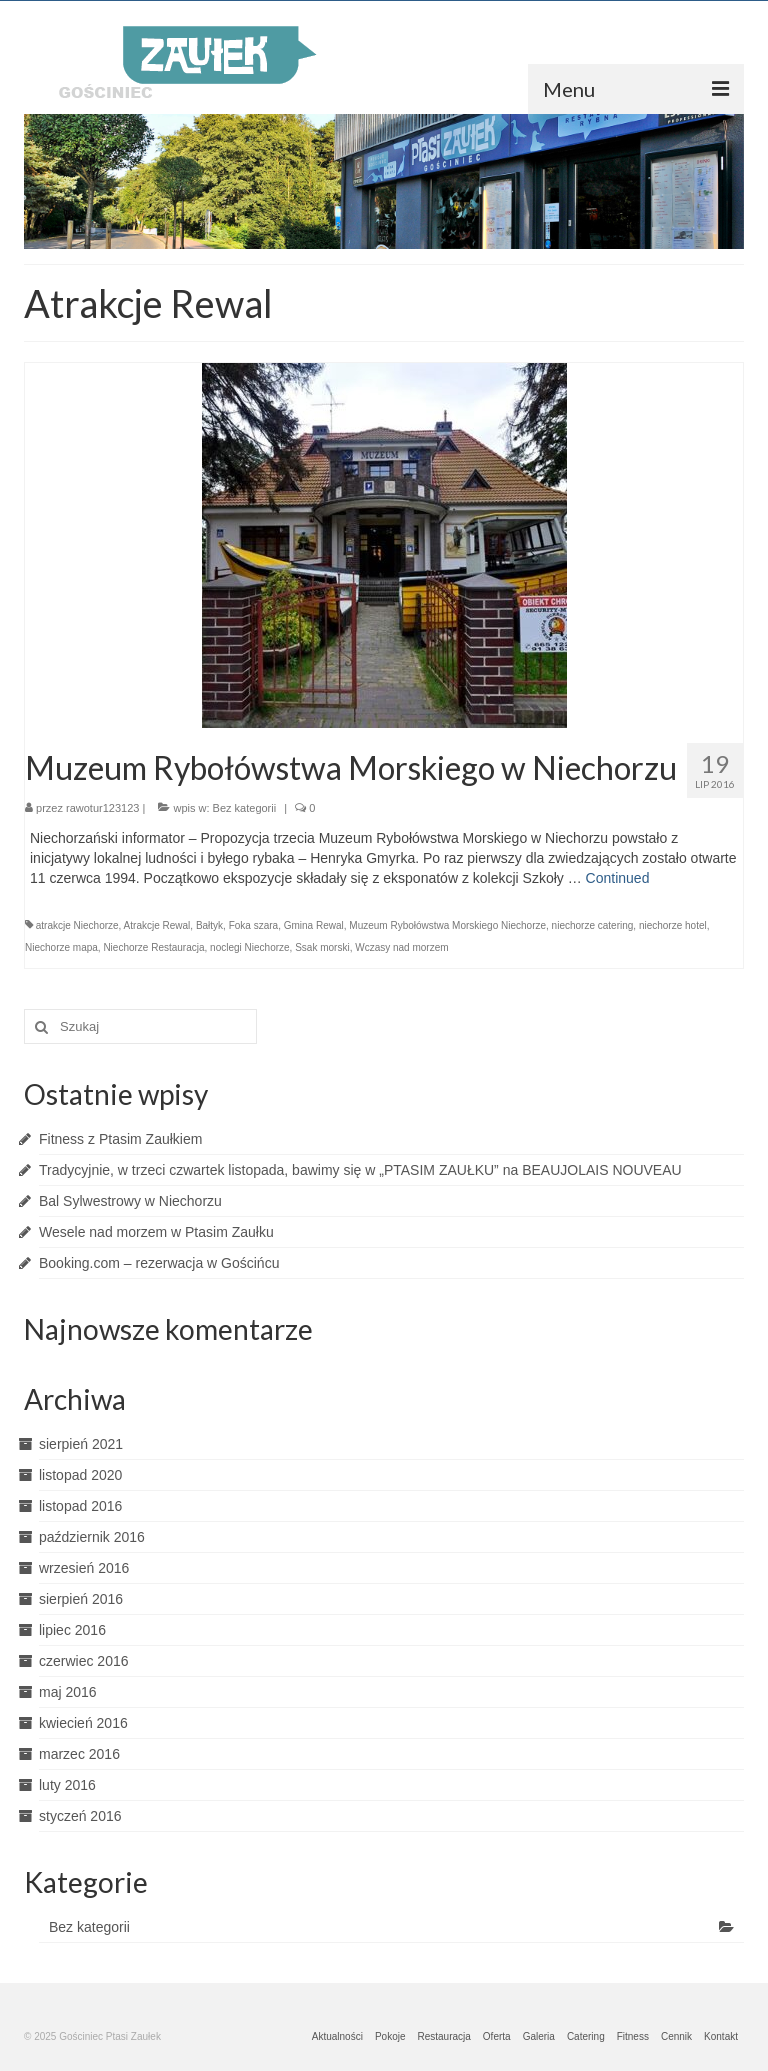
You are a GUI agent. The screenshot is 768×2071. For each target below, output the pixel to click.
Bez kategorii (245, 808)
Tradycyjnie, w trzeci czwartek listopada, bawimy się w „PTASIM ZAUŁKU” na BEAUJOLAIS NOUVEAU (360, 1170)
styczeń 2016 (80, 1816)
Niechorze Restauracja (153, 947)
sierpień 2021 (81, 1444)
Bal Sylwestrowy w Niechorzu (130, 1201)
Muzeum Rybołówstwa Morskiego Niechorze (447, 925)
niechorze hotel (673, 925)
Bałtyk (209, 925)
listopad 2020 (80, 1475)
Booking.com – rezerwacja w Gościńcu (159, 1263)
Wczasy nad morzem (401, 947)
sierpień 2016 (81, 1599)
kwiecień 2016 (83, 1723)
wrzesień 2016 (84, 1568)
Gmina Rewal (314, 925)
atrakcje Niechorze (77, 925)
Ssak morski (322, 947)
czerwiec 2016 (84, 1661)
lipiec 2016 (72, 1630)
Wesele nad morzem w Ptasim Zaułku (156, 1232)
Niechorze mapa (61, 947)
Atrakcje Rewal (157, 925)
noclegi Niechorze (250, 947)
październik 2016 (92, 1537)
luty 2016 (67, 1785)
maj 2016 (68, 1692)
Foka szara (253, 925)
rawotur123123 (102, 808)
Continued (618, 878)
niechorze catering (593, 925)
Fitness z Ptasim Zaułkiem (120, 1139)
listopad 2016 (80, 1506)
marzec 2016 (79, 1754)
